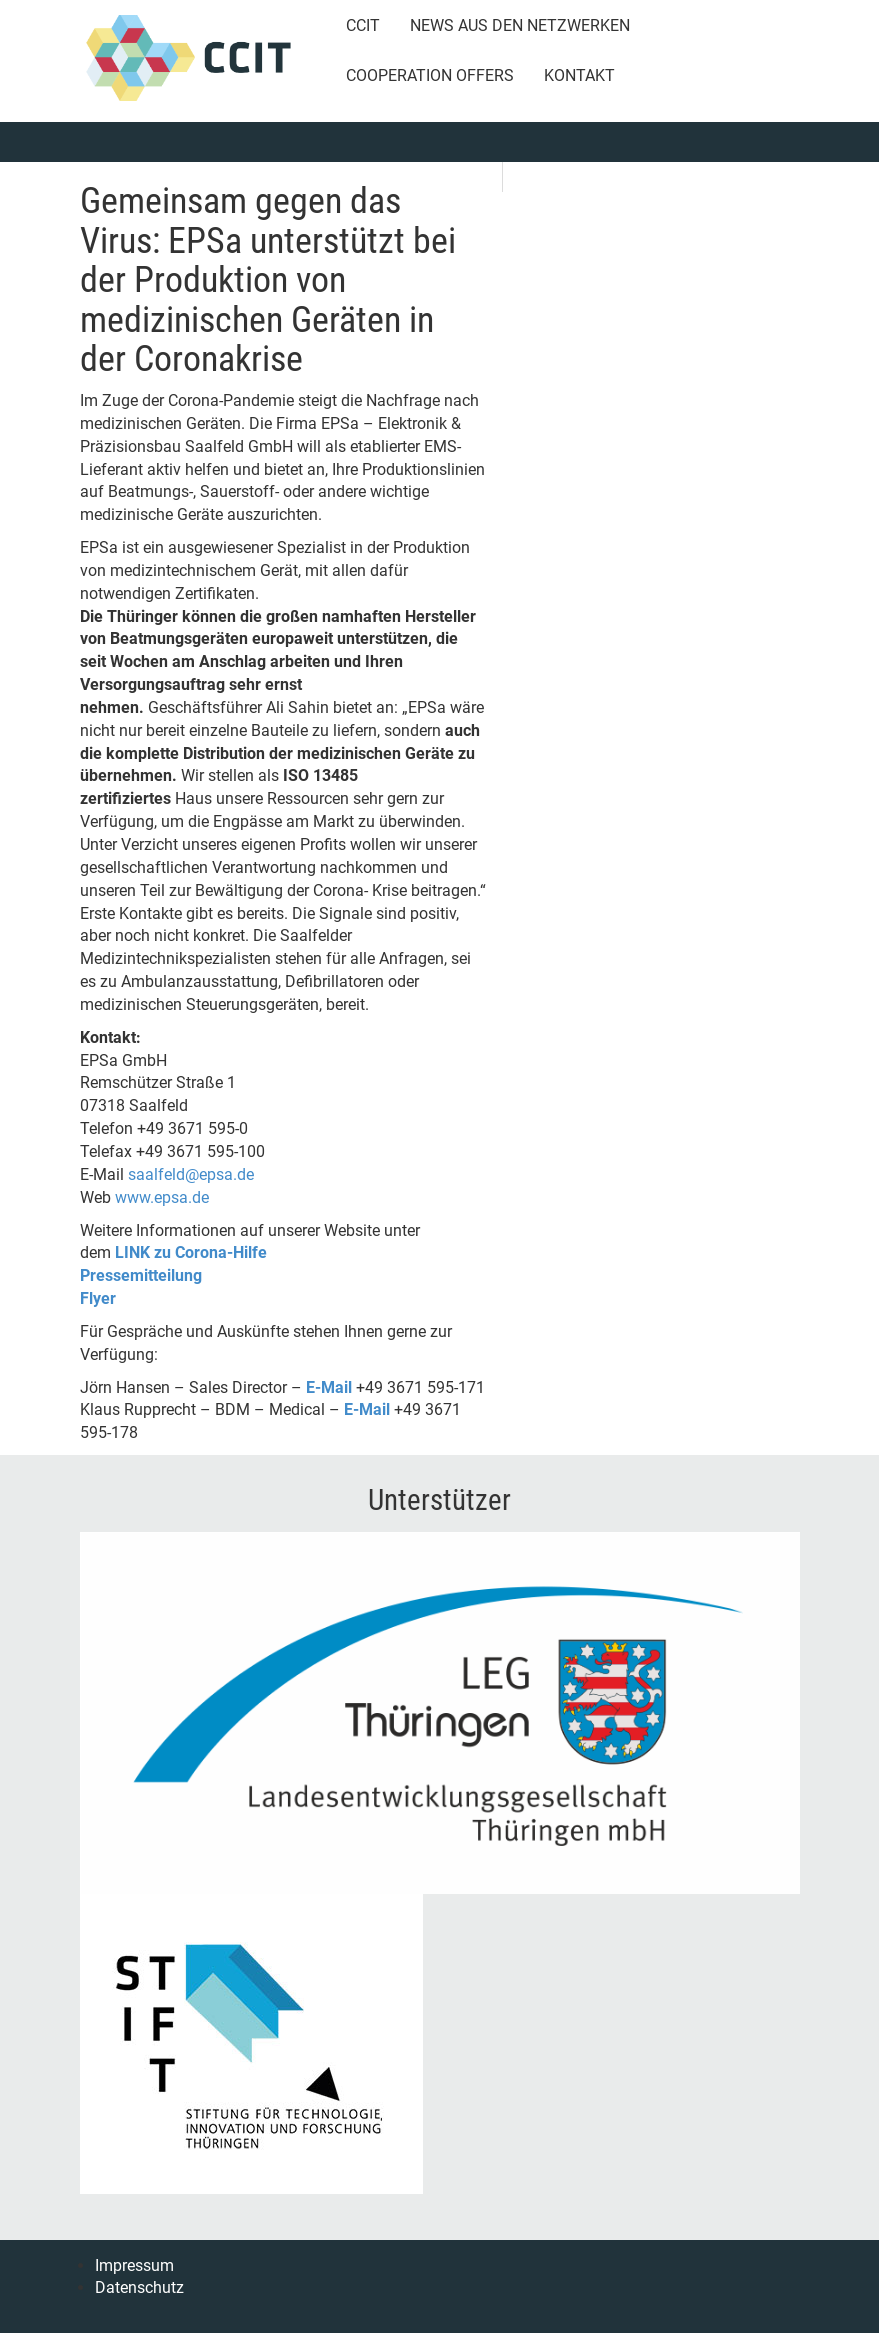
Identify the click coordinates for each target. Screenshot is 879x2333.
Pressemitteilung (141, 1275)
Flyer (98, 1298)
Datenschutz (139, 2287)
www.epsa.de (162, 1197)
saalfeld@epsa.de (191, 1174)
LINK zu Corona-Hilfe (191, 1252)
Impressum (134, 2265)
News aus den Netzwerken (520, 25)
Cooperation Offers (430, 75)
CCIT (363, 25)
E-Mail (329, 1387)
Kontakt (579, 75)
